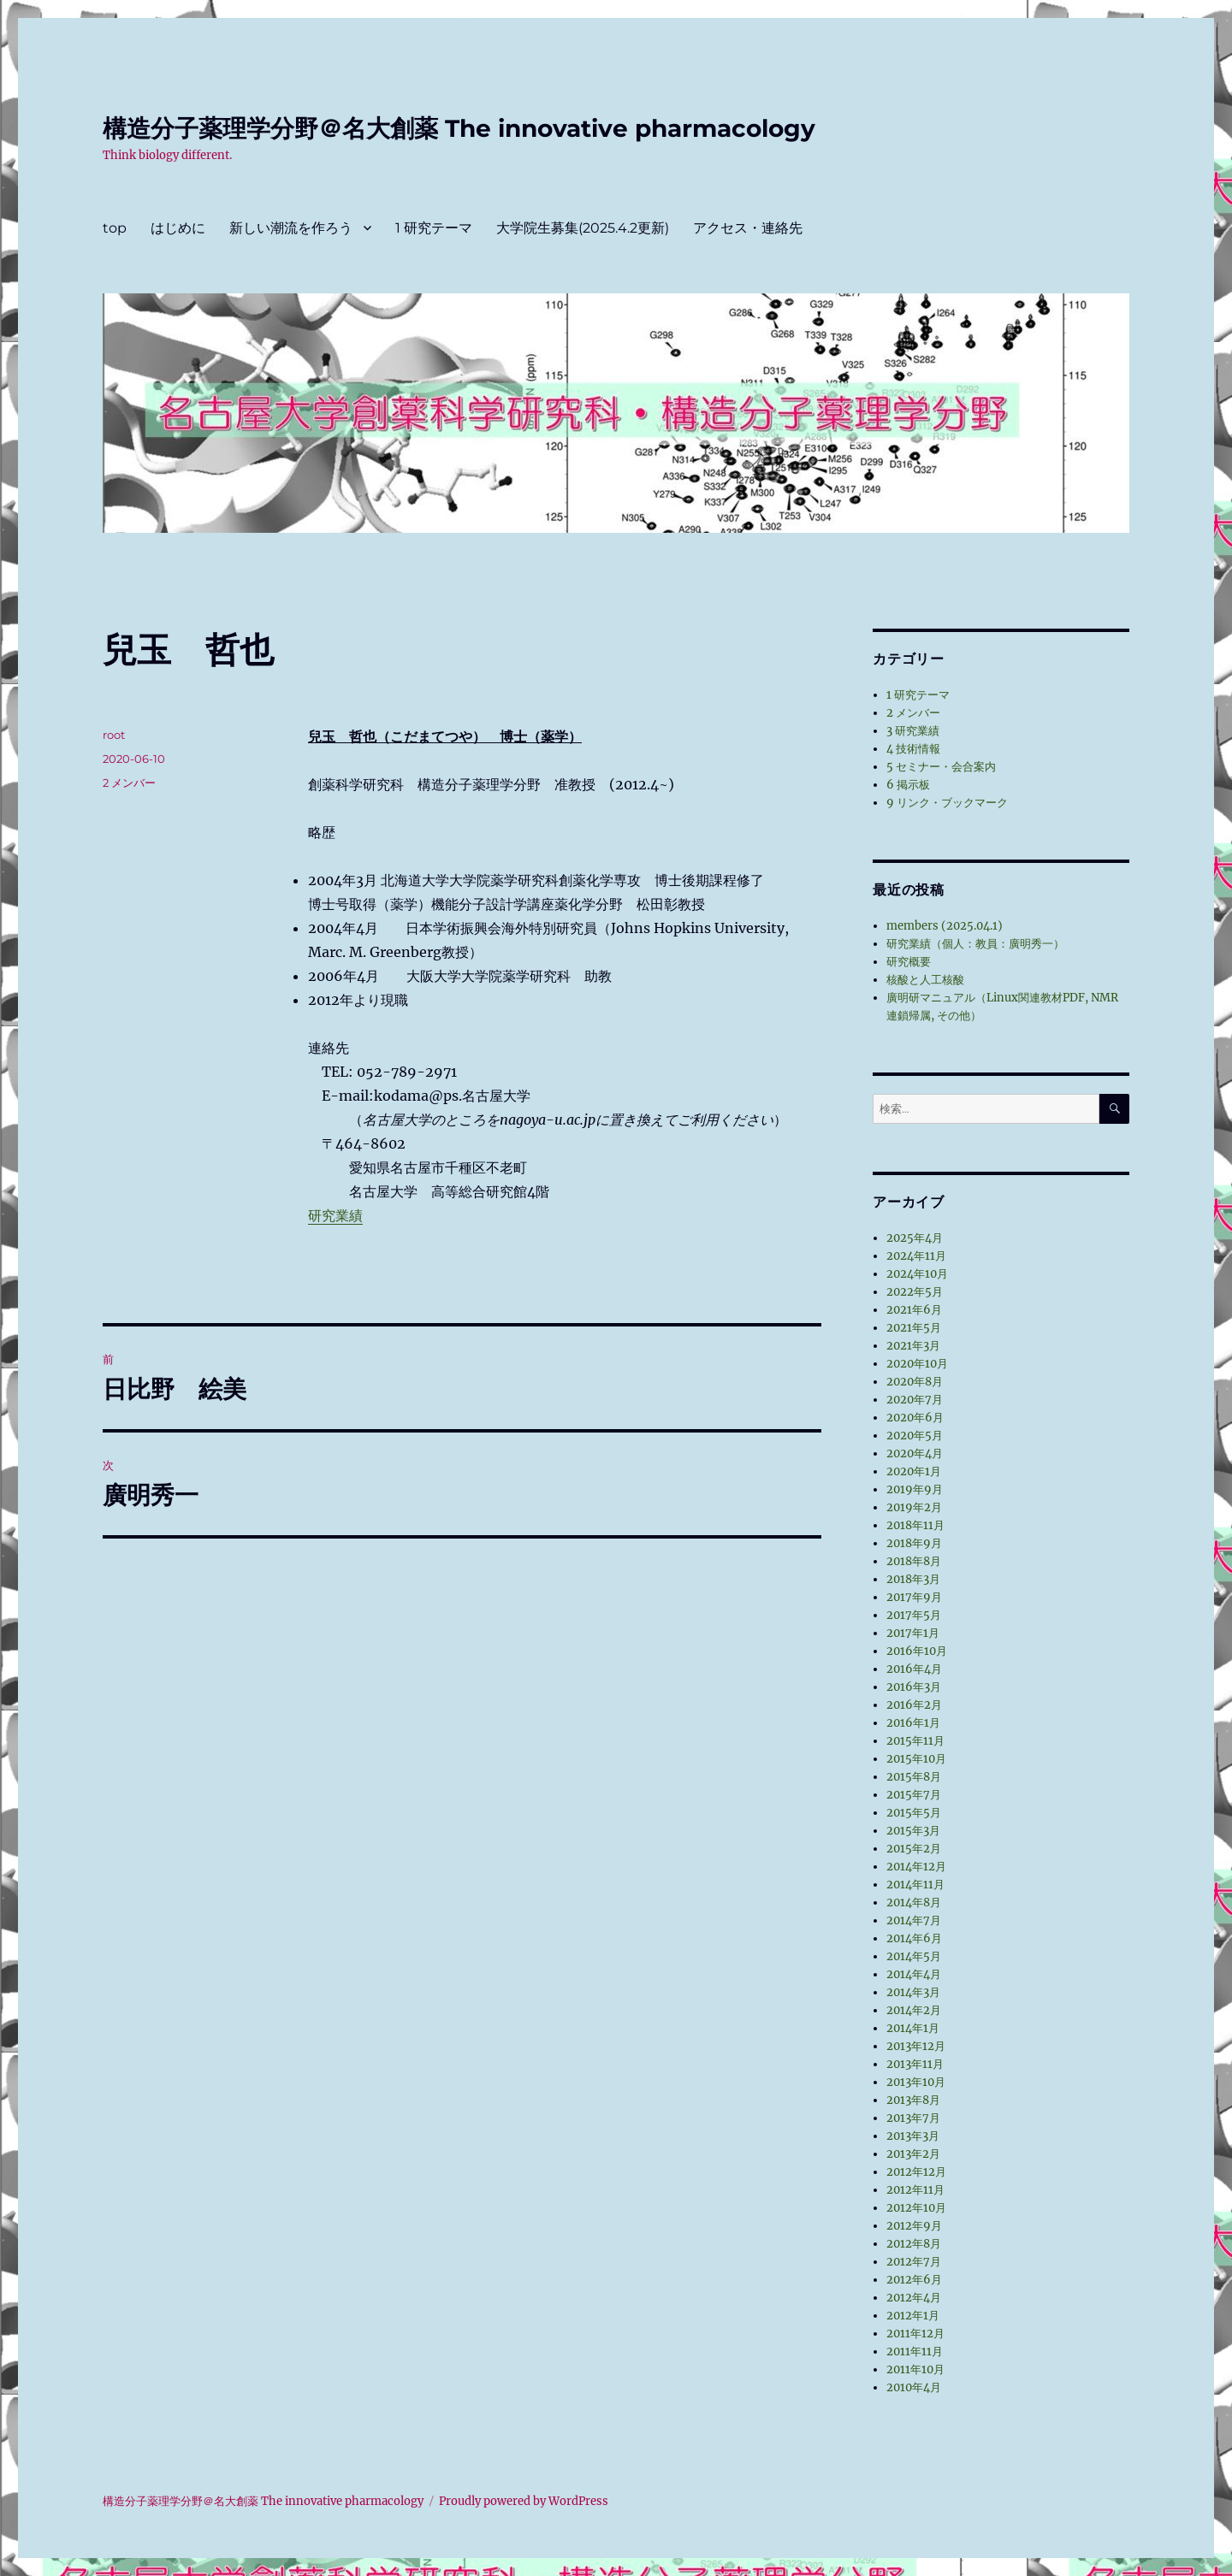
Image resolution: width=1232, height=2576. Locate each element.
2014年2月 (913, 2010)
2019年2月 (914, 1507)
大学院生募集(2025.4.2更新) (582, 228)
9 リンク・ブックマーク (947, 802)
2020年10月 (917, 1363)
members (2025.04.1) (944, 926)
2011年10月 (915, 2369)
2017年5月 (913, 1615)
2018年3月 (913, 1579)
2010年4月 (913, 2387)
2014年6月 (914, 1938)
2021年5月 (913, 1327)
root (114, 734)
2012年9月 (914, 2226)
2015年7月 (913, 1794)
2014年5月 (913, 1956)
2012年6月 (914, 2279)
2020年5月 (914, 1435)
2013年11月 (915, 2064)
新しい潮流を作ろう (290, 228)
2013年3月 (912, 2136)
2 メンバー (129, 782)
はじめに (178, 228)
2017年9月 (914, 1597)
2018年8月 (913, 1561)
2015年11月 (915, 1741)
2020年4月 (914, 1453)
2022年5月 (914, 1292)
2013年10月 (915, 2082)
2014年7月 (913, 1920)
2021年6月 (914, 1310)
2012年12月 (916, 2172)
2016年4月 (914, 1669)
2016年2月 (914, 1705)
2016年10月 (916, 1651)
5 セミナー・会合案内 (941, 766)
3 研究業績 (912, 731)
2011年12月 (915, 2333)
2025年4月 (914, 1238)
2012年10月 (916, 2208)
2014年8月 (913, 1902)
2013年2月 (913, 2154)
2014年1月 (912, 2028)
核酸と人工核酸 (925, 979)
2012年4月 (913, 2297)
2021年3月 (913, 1345)
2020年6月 (915, 1417)
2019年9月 (914, 1489)
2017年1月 (912, 1633)
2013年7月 (913, 2118)
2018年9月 (914, 1543)
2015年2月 (913, 1848)
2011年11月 (914, 2351)
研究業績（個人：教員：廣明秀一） (975, 943)
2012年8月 (913, 2243)
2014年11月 (915, 1884)
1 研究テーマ (433, 228)
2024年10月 (917, 1274)
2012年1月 (912, 2315)
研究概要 (908, 961)
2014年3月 (913, 1992)
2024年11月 (916, 1256)
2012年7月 (913, 2261)
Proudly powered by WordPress (523, 2501)
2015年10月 (916, 1759)
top (115, 228)
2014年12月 (916, 1866)
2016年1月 (913, 1723)
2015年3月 (913, 1830)
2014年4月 (913, 1974)
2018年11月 (915, 1525)
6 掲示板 (908, 784)
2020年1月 (913, 1471)
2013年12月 (915, 2046)
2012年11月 (915, 2190)
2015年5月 (913, 1812)
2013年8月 (913, 2100)
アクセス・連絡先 (748, 228)
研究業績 (335, 1215)
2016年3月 (913, 1687)
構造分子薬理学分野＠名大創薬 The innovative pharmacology (459, 128)
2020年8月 (914, 1381)
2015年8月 (913, 1777)
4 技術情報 (913, 748)
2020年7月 (914, 1399)
